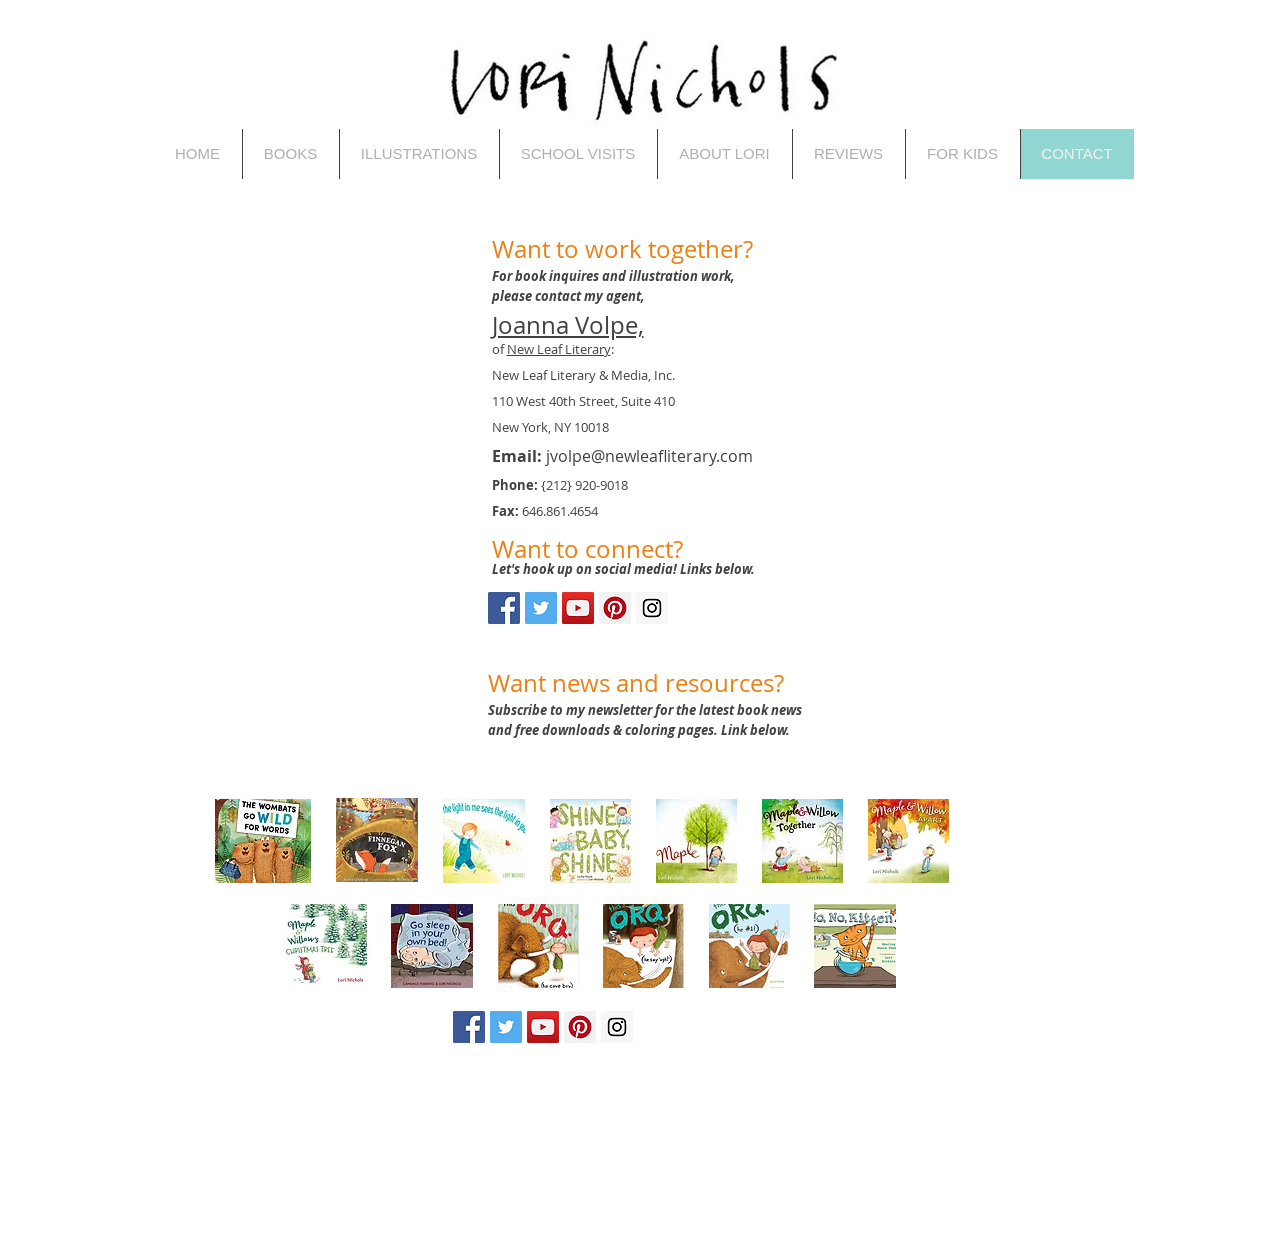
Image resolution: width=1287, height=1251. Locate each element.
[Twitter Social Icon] (541, 608)
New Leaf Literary (559, 349)
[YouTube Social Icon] (578, 608)
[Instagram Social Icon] (652, 608)
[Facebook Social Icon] (504, 608)
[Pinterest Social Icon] (615, 608)
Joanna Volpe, (568, 325)
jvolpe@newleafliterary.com (649, 456)
